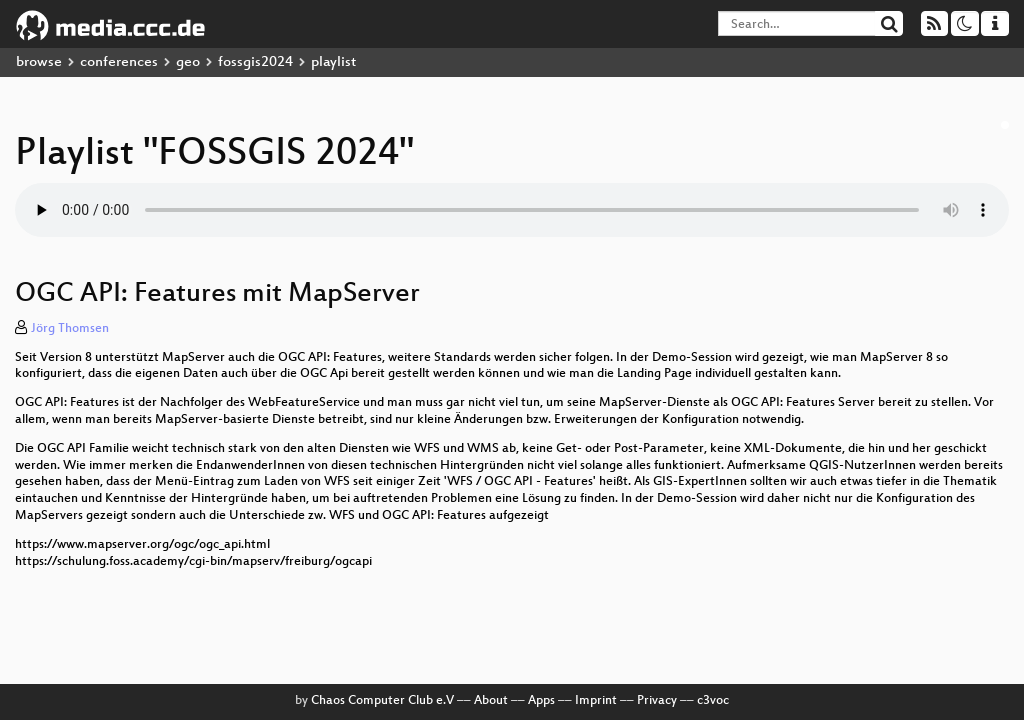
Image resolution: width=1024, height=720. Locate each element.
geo (188, 62)
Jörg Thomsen (70, 329)
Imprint (596, 701)
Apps (541, 701)
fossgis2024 (255, 62)
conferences (119, 62)
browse (39, 62)
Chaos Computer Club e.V (382, 701)
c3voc (713, 701)
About (491, 701)
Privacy (657, 701)
